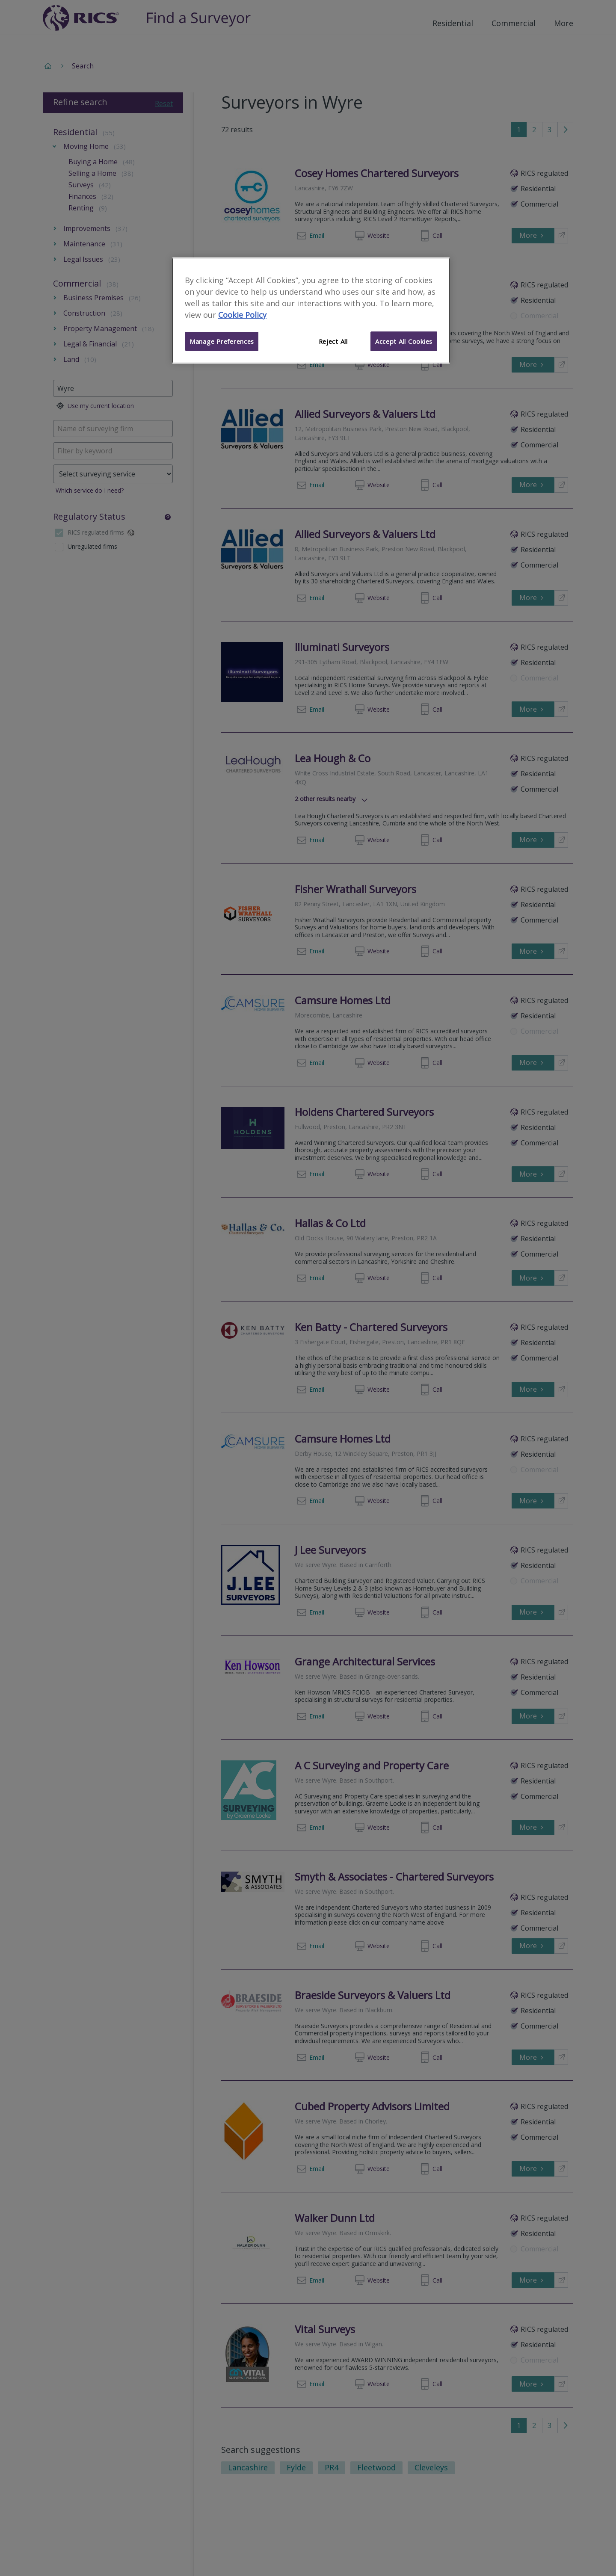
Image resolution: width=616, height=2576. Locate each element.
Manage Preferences (222, 341)
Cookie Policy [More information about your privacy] (242, 315)
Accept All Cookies (403, 341)
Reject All (333, 341)
